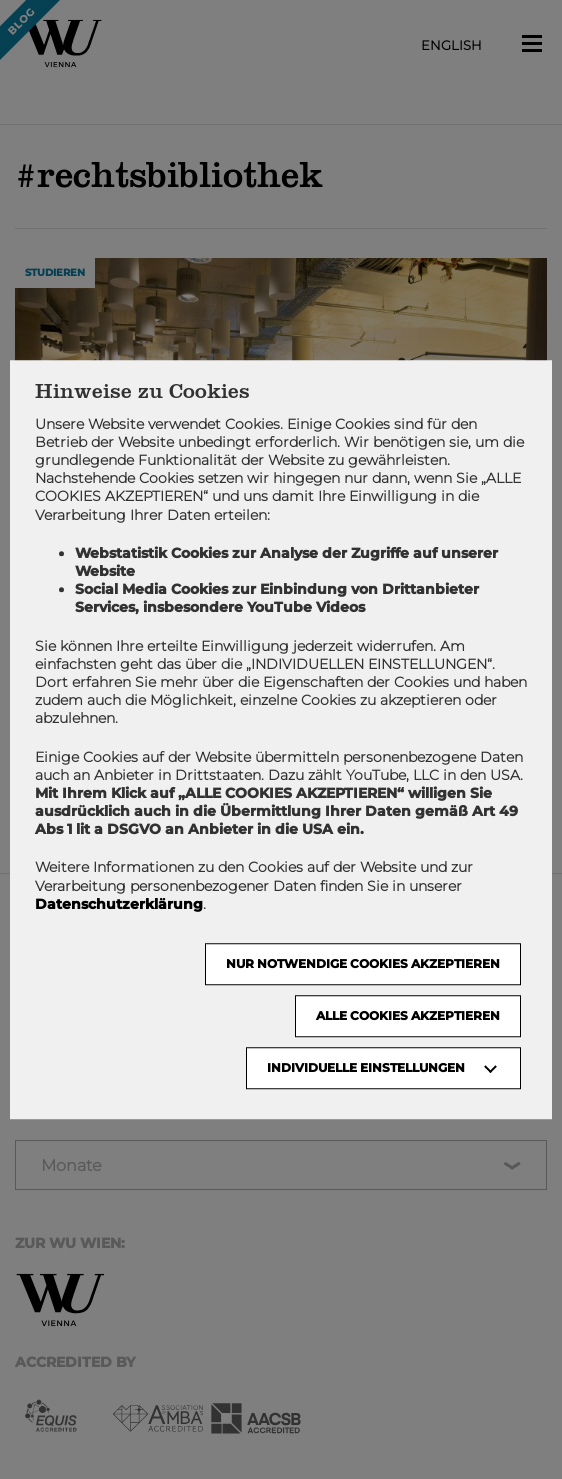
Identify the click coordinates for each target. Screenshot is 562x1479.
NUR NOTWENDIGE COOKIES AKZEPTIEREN (363, 963)
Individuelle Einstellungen (366, 1067)
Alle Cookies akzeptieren (408, 1015)
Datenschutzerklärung (119, 904)
